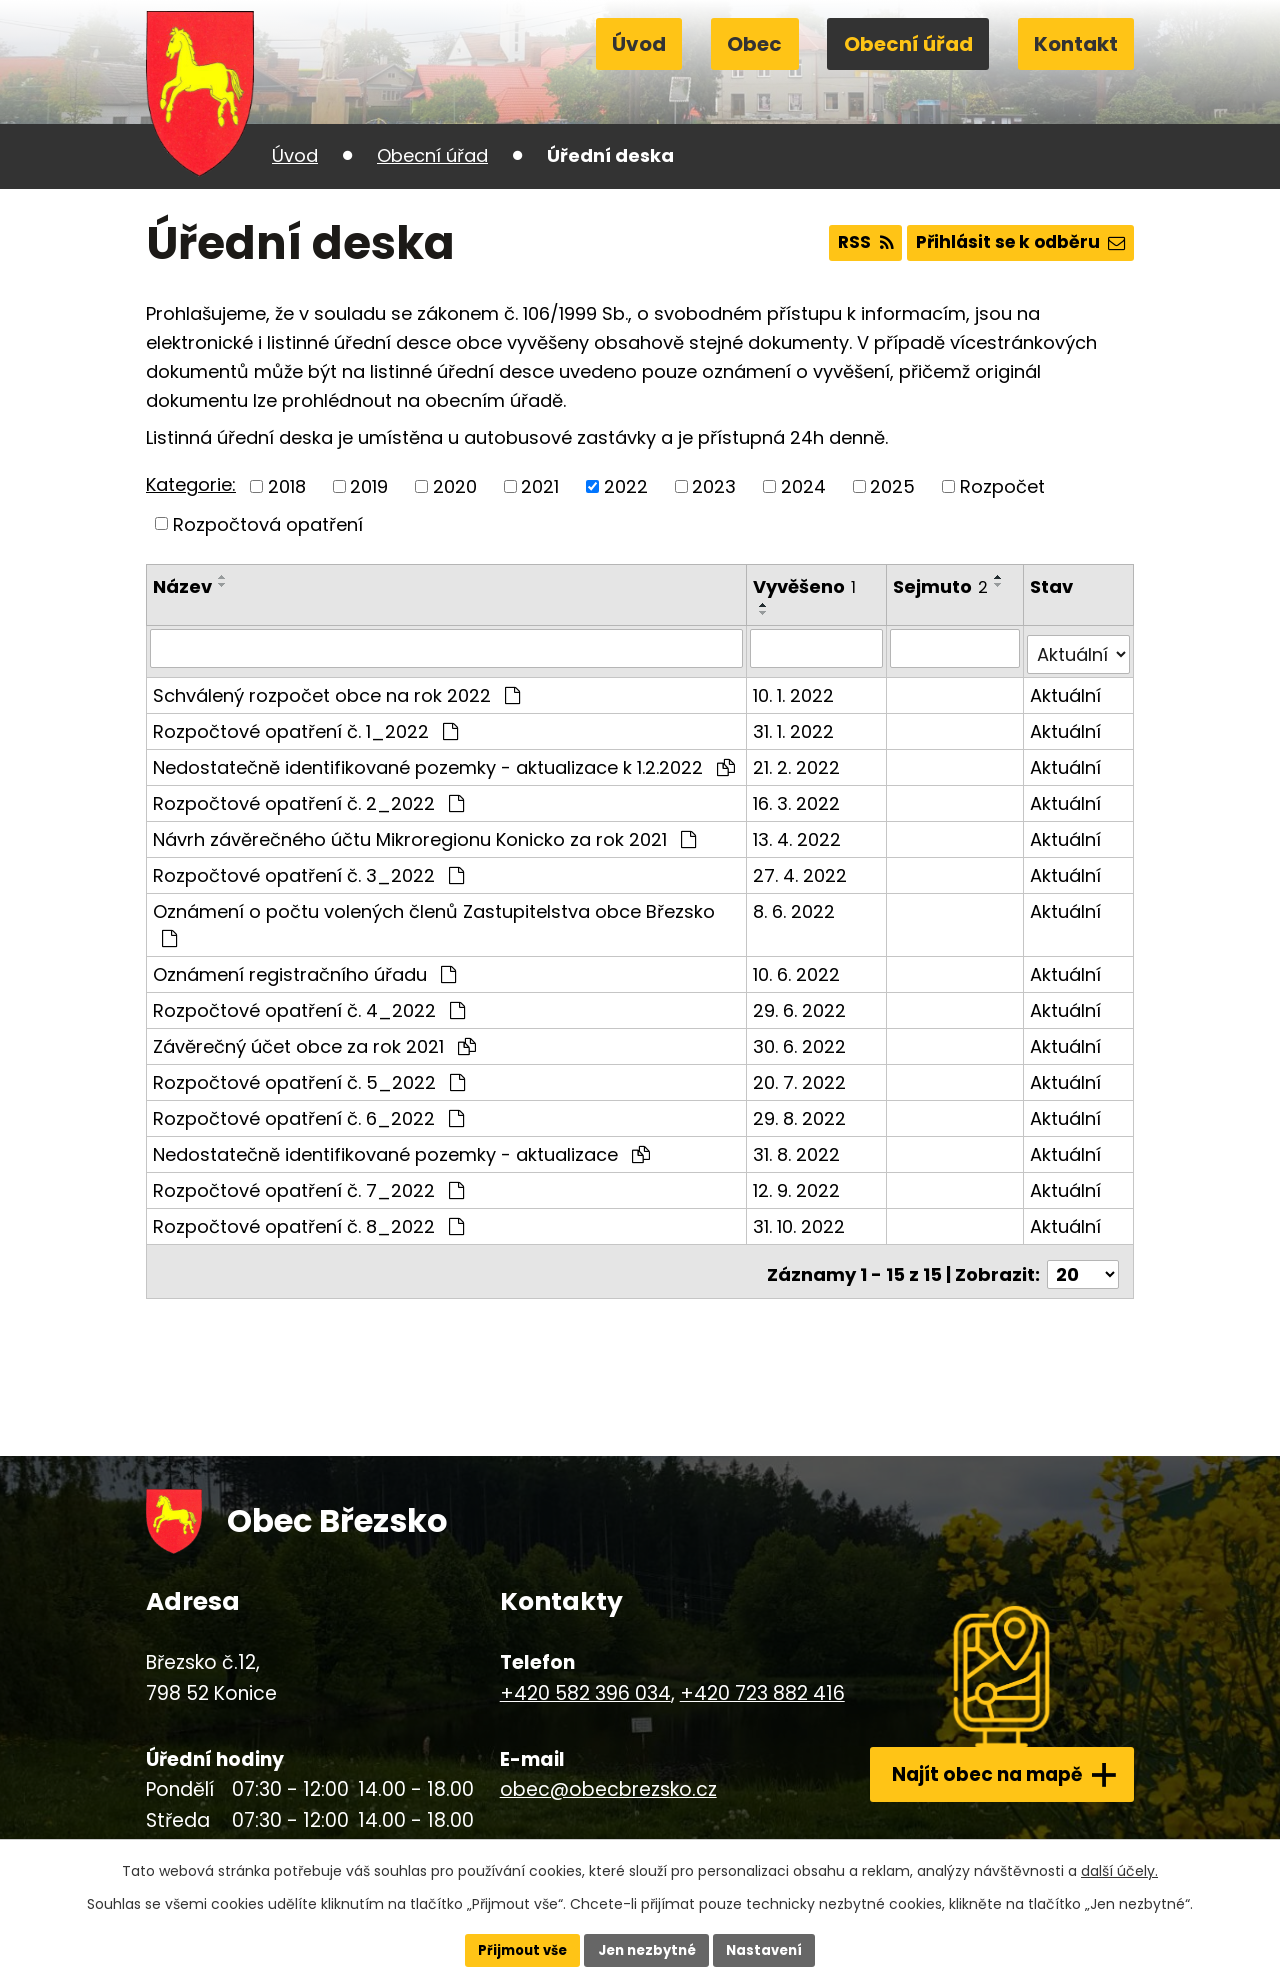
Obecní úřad (908, 44)
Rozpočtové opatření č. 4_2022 (309, 1003)
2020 (455, 486)
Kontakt (1076, 44)
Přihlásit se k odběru (1015, 243)
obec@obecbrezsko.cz (597, 1776)
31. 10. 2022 (801, 1219)
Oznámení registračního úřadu (304, 967)
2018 (287, 486)
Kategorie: (191, 484)
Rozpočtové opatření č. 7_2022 (308, 1183)
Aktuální (1066, 688)
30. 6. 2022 (801, 1039)
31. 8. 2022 (798, 1147)
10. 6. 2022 (798, 967)
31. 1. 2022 (795, 724)
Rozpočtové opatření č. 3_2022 (308, 868)
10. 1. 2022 (795, 688)
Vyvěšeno (806, 586)
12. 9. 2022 (798, 1183)
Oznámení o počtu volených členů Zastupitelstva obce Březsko (434, 916)
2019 (369, 486)
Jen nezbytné (647, 1949)
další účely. (1119, 1869)
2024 (803, 486)
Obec (754, 44)
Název (182, 586)
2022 (626, 486)
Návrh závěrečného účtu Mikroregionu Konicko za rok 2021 (424, 832)
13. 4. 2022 (799, 832)
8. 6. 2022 (796, 904)
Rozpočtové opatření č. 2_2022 (308, 796)
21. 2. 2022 (798, 760)
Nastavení (772, 1949)
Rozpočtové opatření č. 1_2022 (305, 724)
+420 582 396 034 (574, 1679)
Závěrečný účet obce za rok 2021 (314, 1039)
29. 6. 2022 (801, 1003)
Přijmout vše (515, 1949)
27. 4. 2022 (802, 868)
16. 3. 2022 (798, 796)
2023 (714, 486)
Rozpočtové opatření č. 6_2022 (308, 1111)
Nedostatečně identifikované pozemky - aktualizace (401, 1147)
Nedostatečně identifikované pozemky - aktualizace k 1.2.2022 (444, 760)
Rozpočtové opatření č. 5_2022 (309, 1075)
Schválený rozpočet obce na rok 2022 (336, 688)
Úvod (639, 44)
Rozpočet (1002, 486)
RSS (850, 243)
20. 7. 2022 (801, 1075)
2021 (540, 486)
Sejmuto (942, 586)
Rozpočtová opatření (268, 523)
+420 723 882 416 (751, 1679)
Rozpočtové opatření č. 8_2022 (308, 1219)
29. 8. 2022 (801, 1111)
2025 (892, 486)
